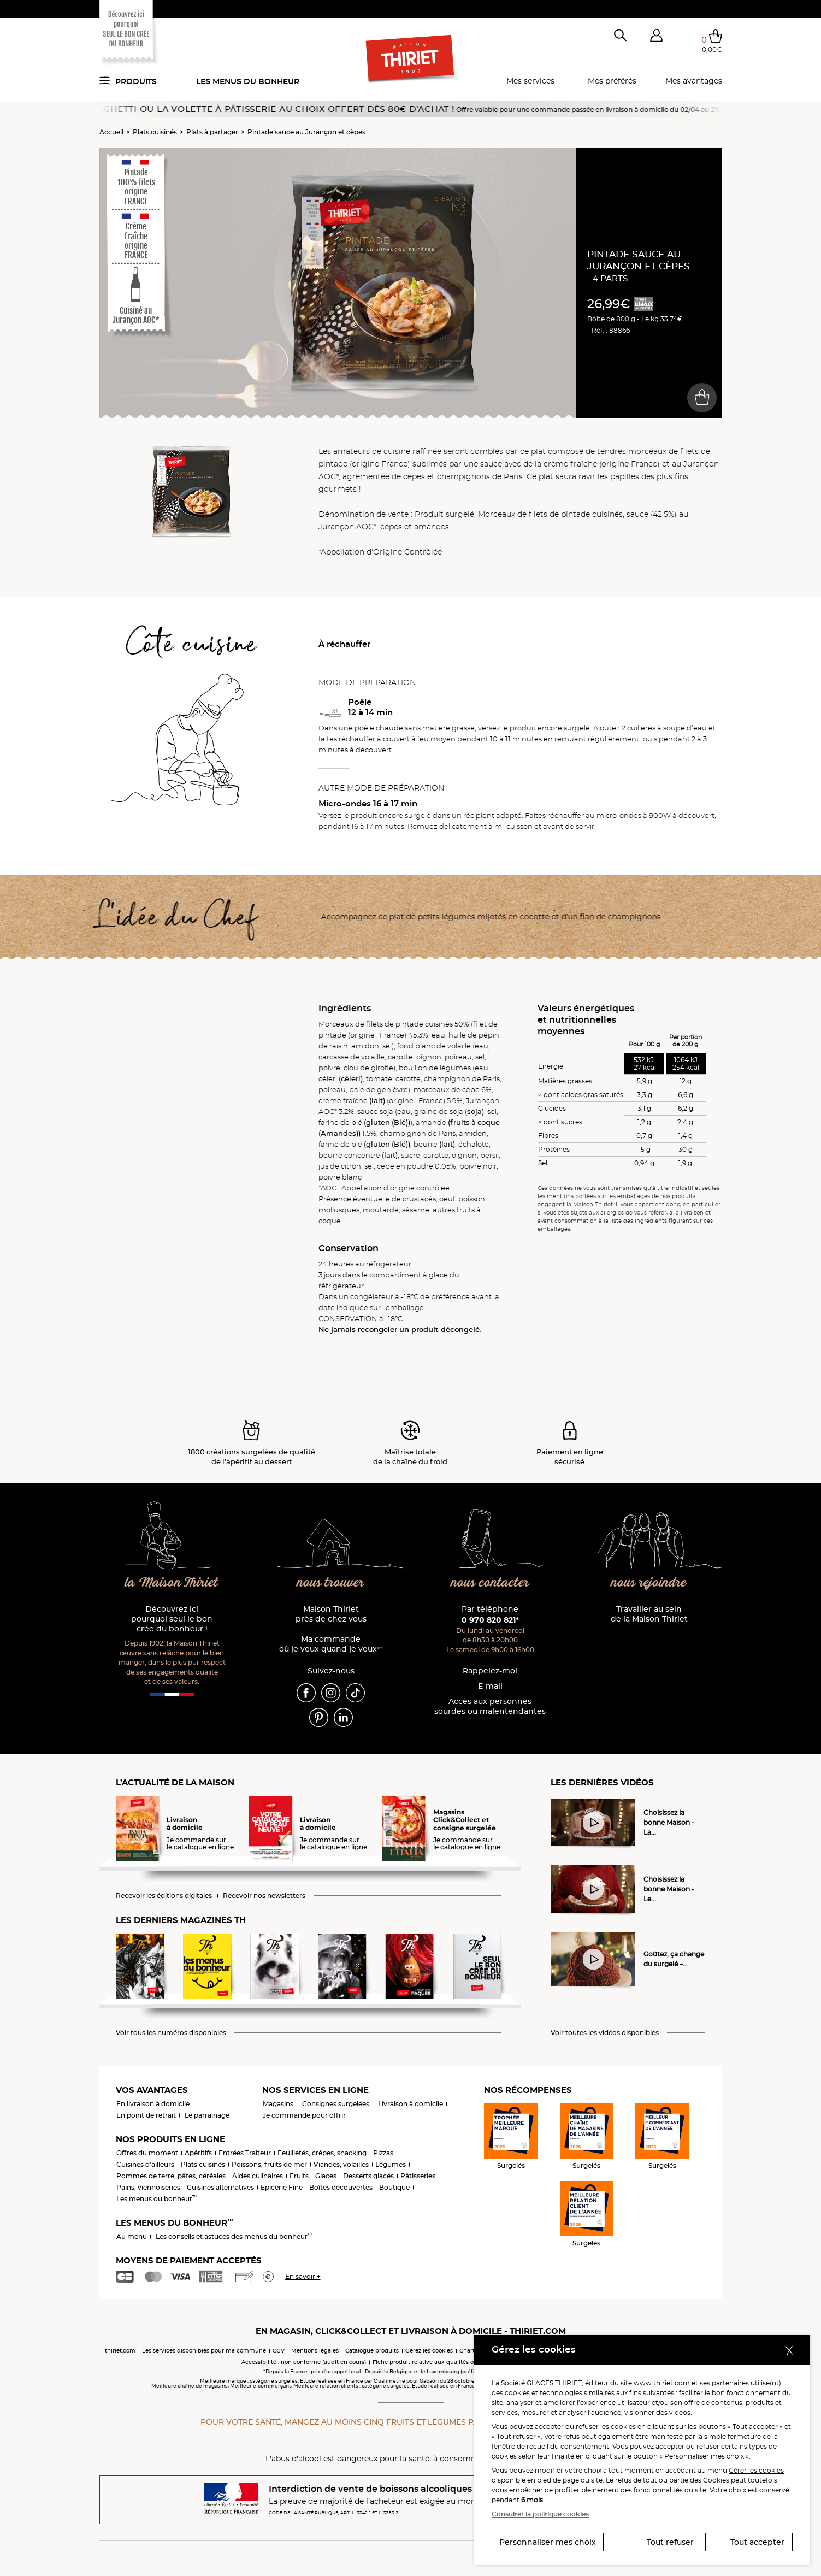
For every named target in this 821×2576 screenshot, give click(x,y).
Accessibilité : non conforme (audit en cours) (303, 2362)
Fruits (299, 2176)
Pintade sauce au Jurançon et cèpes (306, 132)
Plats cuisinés (155, 132)
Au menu (131, 2236)
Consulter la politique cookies (540, 2514)
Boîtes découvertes (341, 2187)
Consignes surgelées (335, 2104)
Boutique (394, 2187)
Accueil (111, 132)
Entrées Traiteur (244, 2153)
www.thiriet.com (662, 2383)
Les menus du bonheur (247, 81)
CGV (279, 2350)
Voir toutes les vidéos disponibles (605, 2033)
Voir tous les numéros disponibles (171, 2033)
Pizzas (383, 2153)
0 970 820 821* (490, 1620)
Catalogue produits (372, 2350)
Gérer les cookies (756, 2470)
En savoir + (303, 2276)
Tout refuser (670, 2542)
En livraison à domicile (153, 2104)
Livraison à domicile (410, 2104)
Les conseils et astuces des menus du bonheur (234, 2236)
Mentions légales (315, 2350)
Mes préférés (612, 81)
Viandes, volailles (341, 2164)
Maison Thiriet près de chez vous (331, 1614)
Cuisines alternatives (220, 2187)
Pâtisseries (417, 2176)
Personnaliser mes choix (547, 2542)
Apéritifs (198, 2153)
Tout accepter (757, 2542)
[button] (656, 37)
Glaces (325, 2176)
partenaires (730, 2383)
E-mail (490, 1686)
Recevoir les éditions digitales (164, 1896)
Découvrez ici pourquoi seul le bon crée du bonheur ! (171, 1619)
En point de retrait (146, 2115)
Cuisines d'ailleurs (145, 2164)
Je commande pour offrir (304, 2115)
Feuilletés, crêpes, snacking (322, 2153)
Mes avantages (693, 81)
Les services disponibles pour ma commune (204, 2350)
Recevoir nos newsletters (264, 1896)
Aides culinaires (257, 2176)
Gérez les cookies (429, 2350)
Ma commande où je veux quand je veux (331, 1644)
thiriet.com (120, 2350)
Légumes (390, 2164)
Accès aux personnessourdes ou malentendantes (490, 1706)
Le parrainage (207, 2115)
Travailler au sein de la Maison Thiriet (649, 1614)
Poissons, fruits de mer (269, 2164)
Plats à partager (212, 132)
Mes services (530, 81)
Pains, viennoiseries (148, 2187)
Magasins (278, 2104)
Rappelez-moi (490, 1671)
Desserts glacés (368, 2176)
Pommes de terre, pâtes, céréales (171, 2176)
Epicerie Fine (282, 2187)
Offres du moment (147, 2153)
